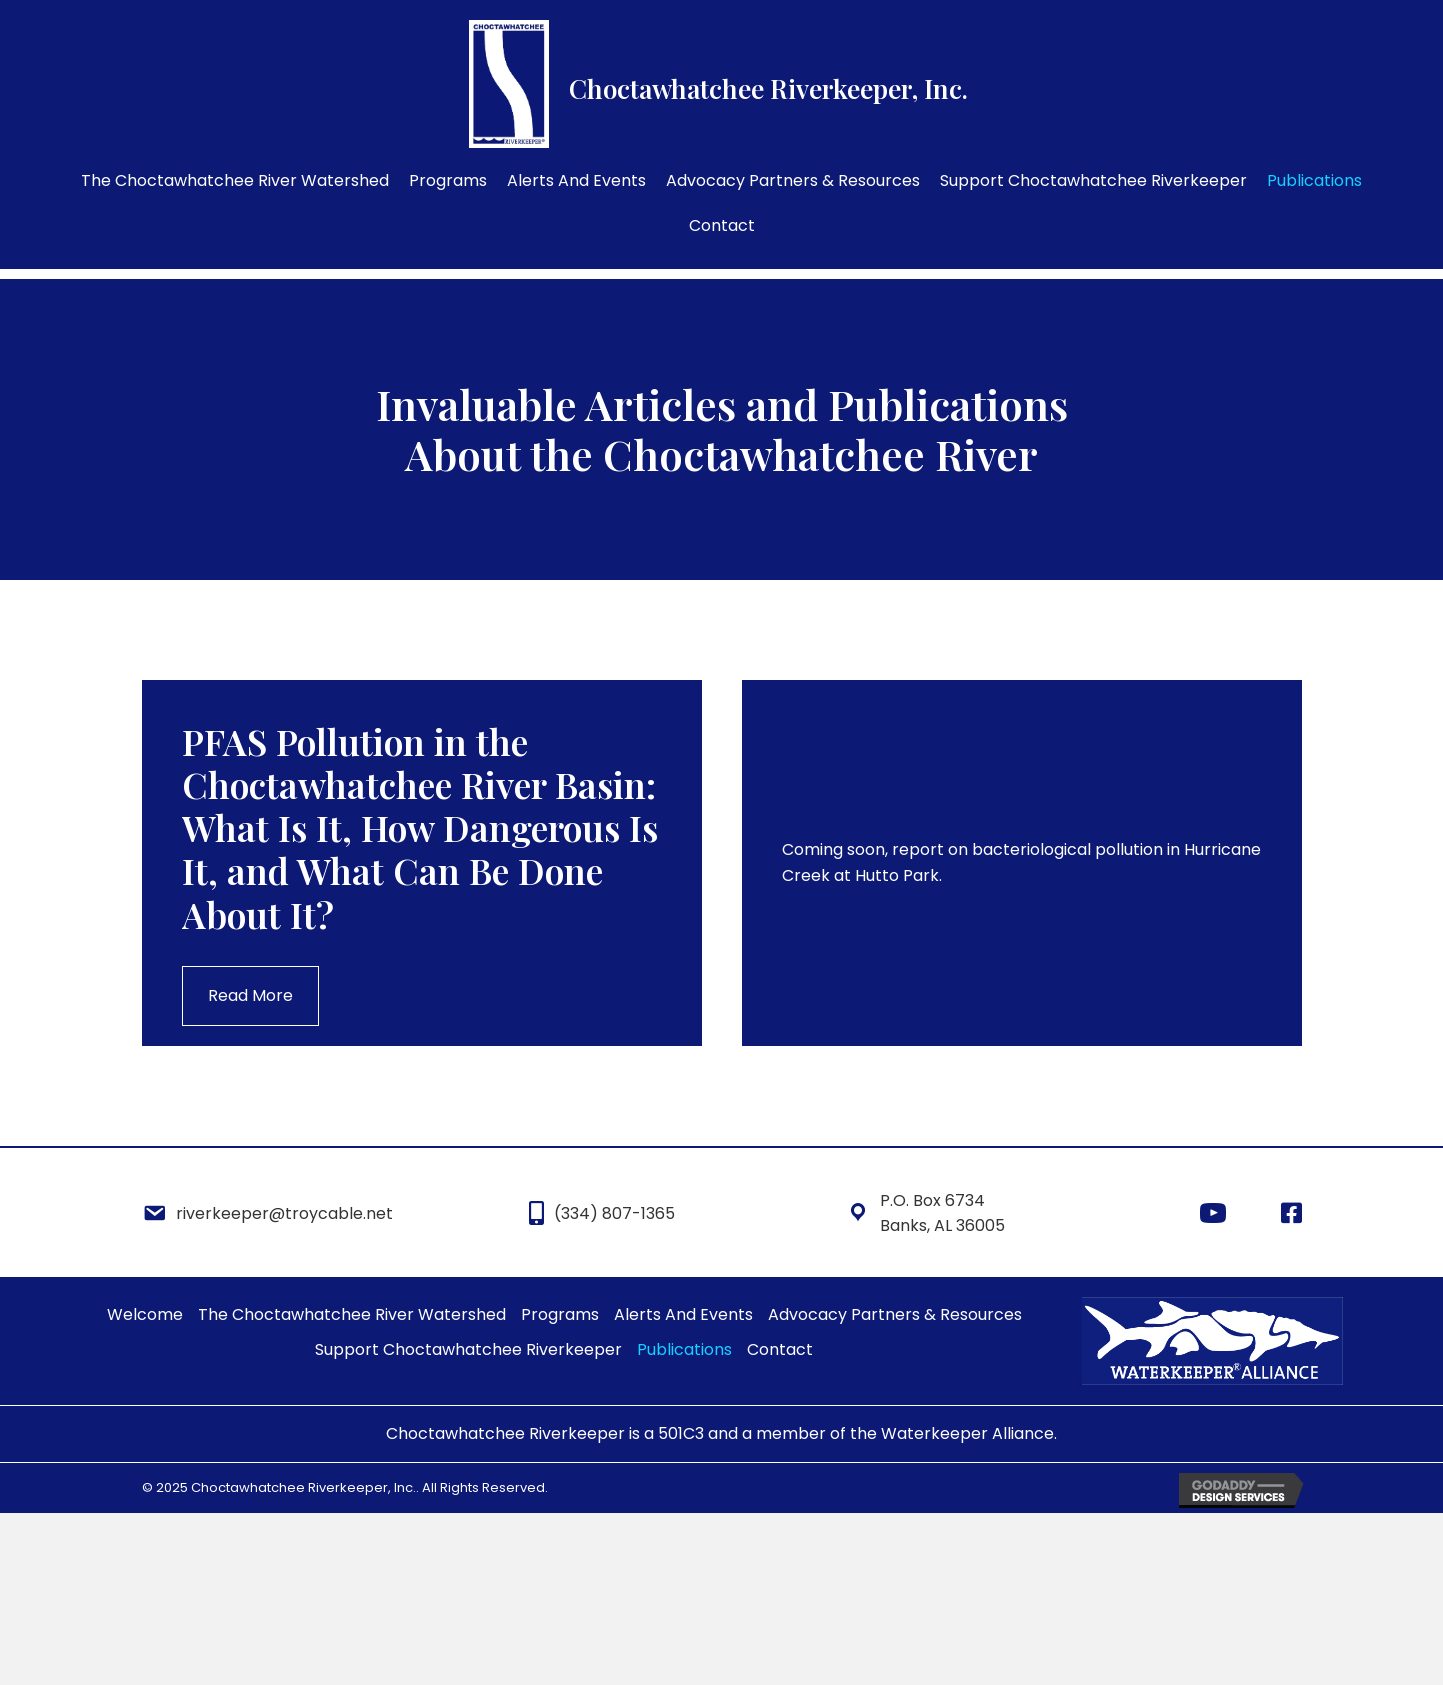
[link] (235, 181)
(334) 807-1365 (614, 1213)
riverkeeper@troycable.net (284, 1213)
